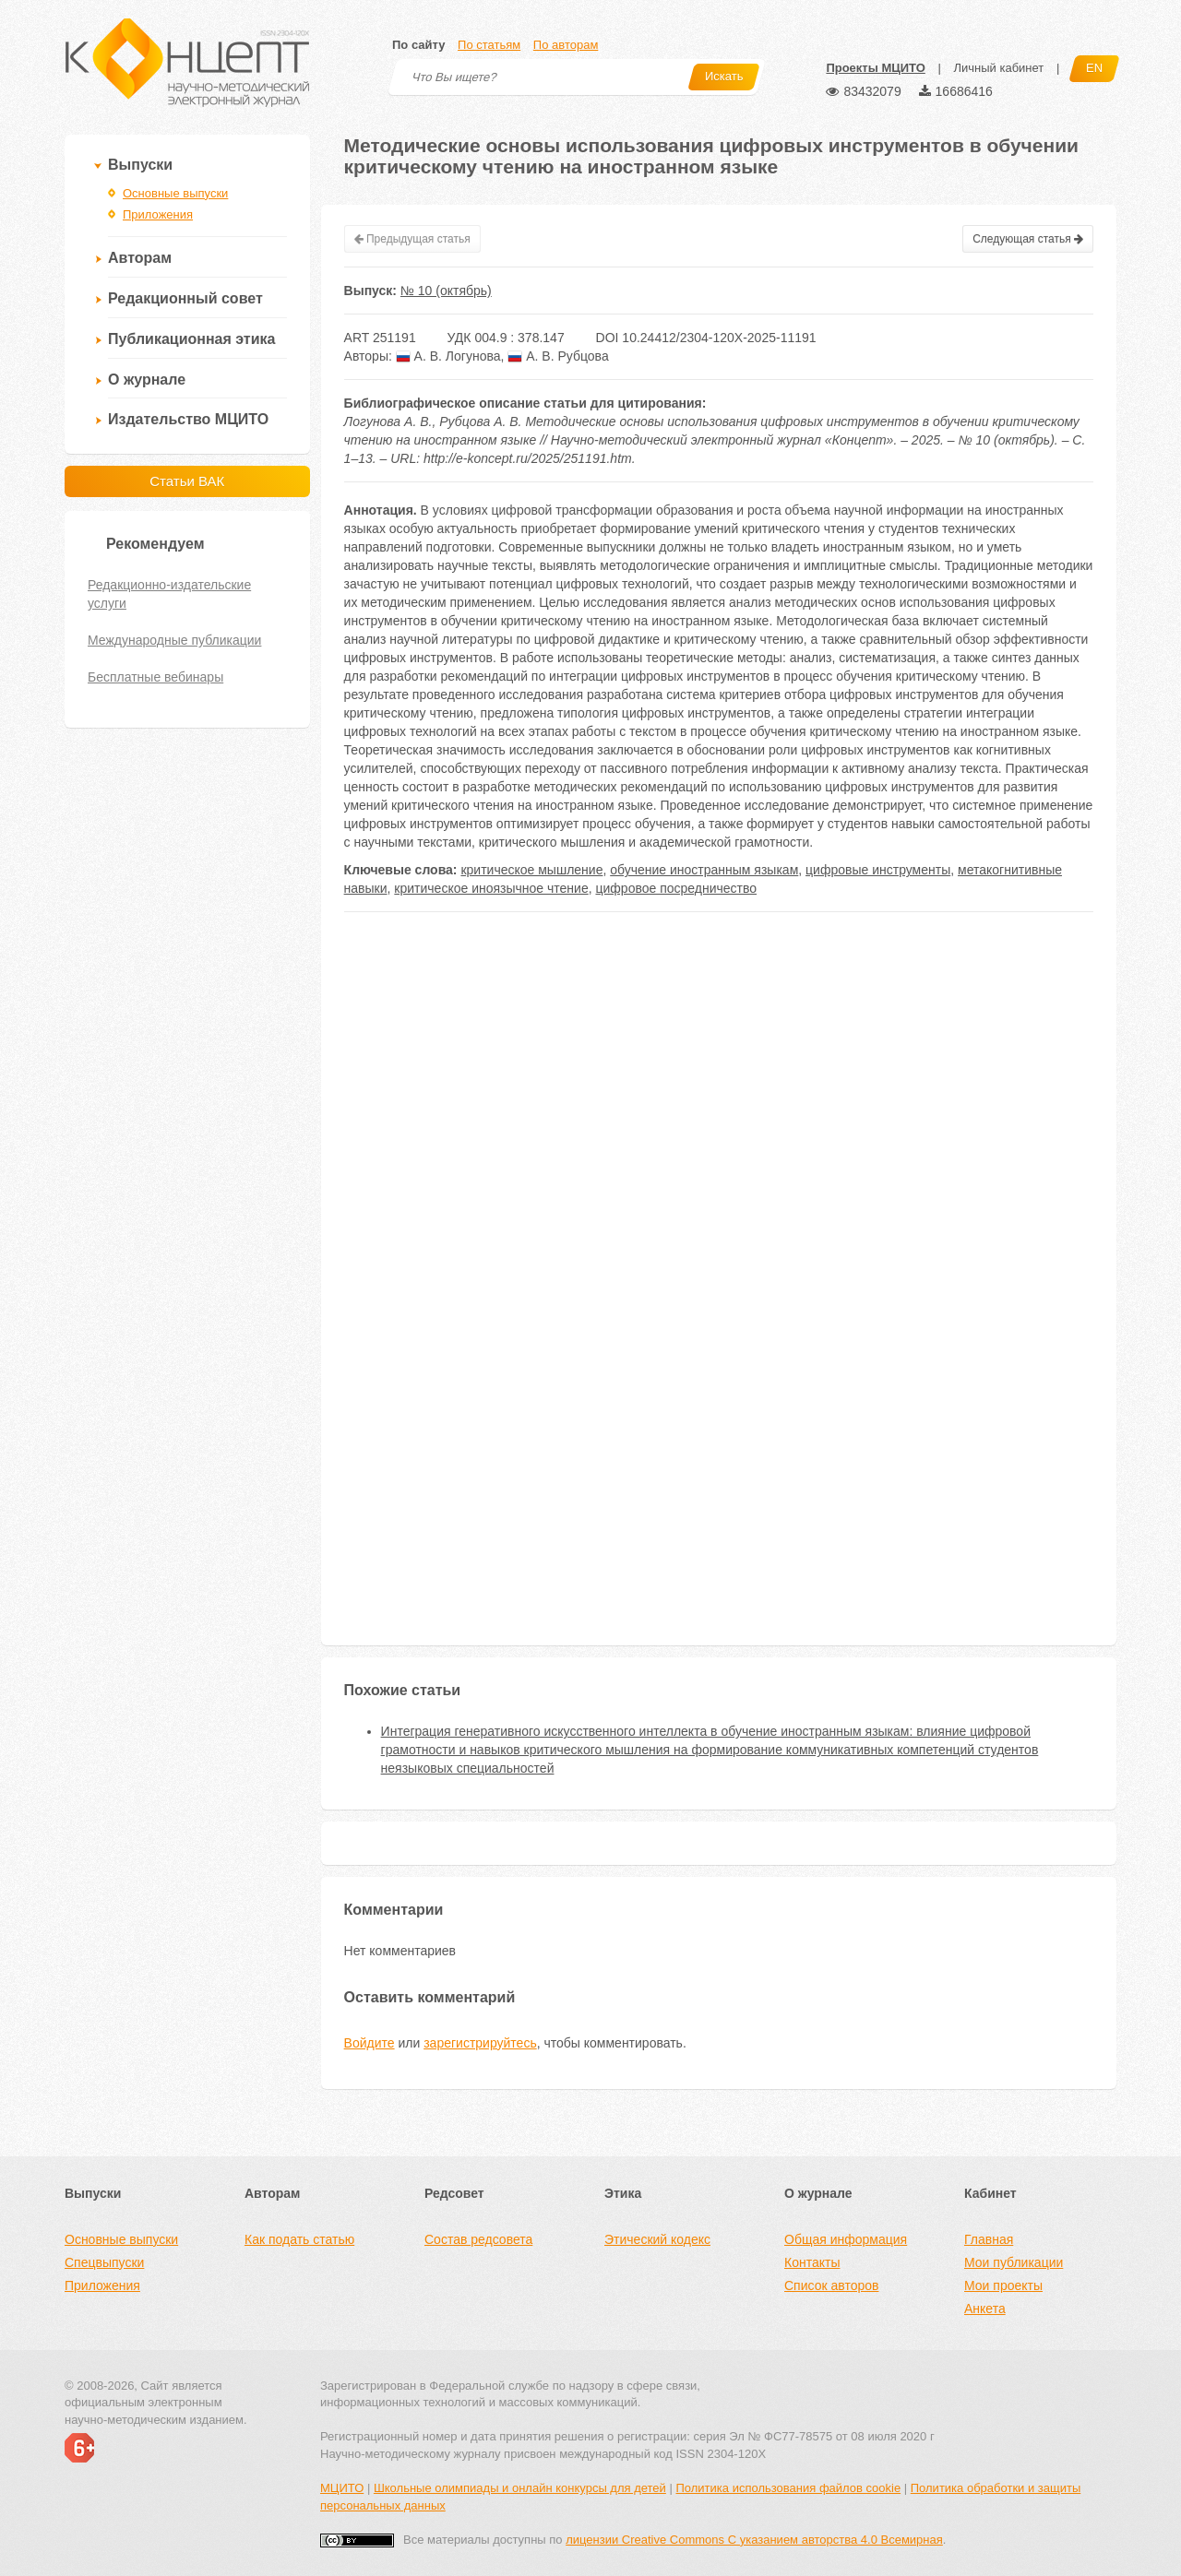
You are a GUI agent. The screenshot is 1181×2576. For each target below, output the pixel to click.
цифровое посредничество (676, 888)
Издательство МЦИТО (188, 419)
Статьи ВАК (186, 481)
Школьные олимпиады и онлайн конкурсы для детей (520, 2488)
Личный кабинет (998, 68)
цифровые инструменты (877, 869)
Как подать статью (299, 2239)
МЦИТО (342, 2488)
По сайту (418, 45)
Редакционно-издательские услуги (169, 594)
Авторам (140, 258)
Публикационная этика (191, 339)
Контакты (812, 2262)
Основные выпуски (175, 193)
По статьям (489, 45)
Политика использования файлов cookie (788, 2488)
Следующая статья (1027, 238)
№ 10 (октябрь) (446, 290)
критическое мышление (531, 869)
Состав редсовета (478, 2239)
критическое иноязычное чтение (491, 888)
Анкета (985, 2308)
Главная (988, 2239)
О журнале (146, 379)
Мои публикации (1013, 2262)
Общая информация (845, 2239)
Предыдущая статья (412, 238)
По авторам (565, 45)
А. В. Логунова (448, 356)
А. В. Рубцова (557, 356)
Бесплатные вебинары (155, 677)
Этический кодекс (657, 2239)
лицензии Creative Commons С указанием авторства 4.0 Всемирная (754, 2539)
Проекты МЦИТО (875, 68)
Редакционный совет (185, 298)
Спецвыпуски (104, 2262)
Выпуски (140, 164)
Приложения (158, 214)
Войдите (369, 2043)
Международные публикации (174, 640)
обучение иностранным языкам (704, 869)
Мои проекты (1003, 2285)
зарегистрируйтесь (480, 2043)
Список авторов (831, 2285)
